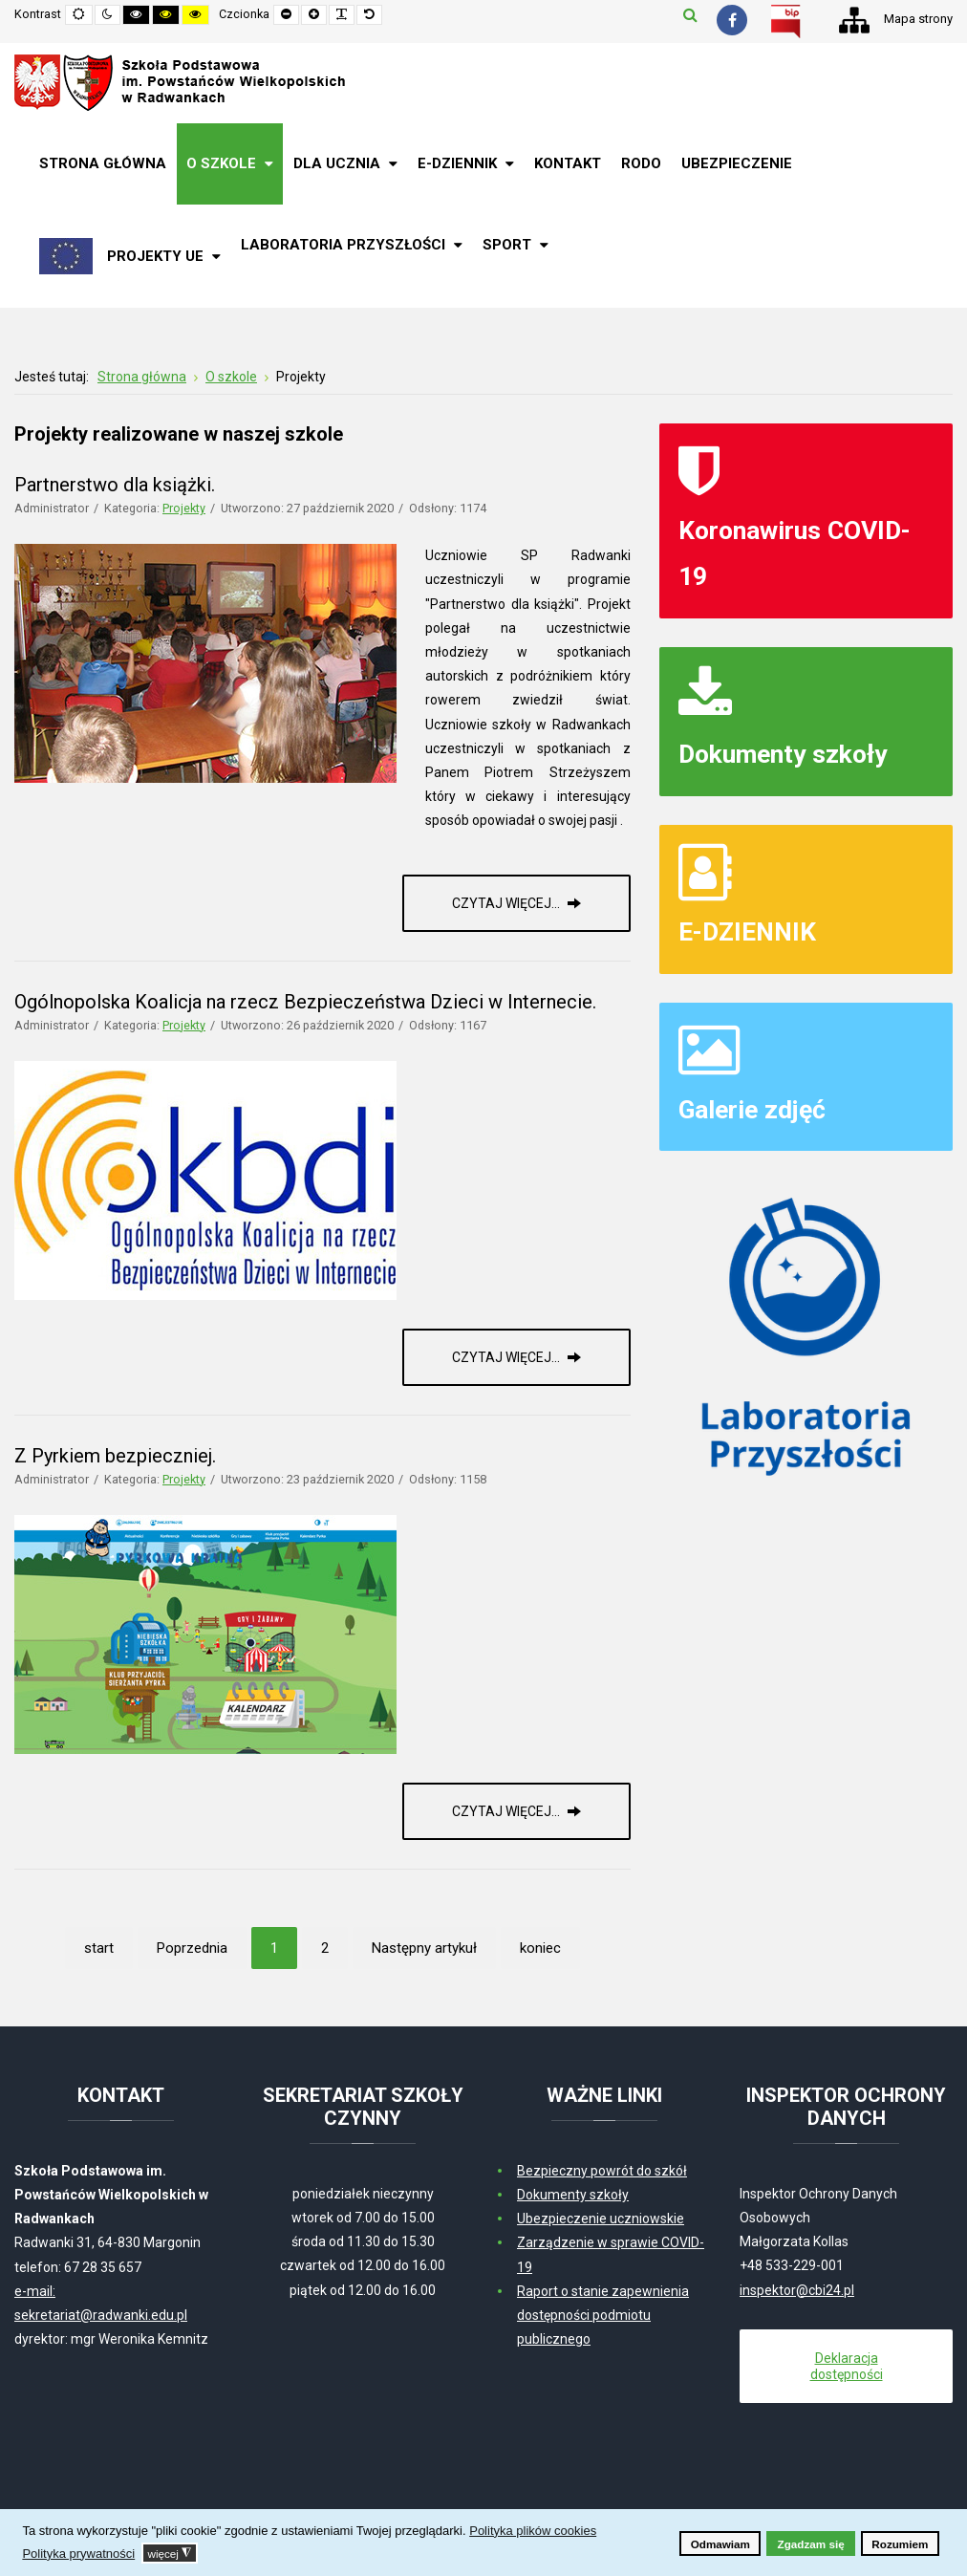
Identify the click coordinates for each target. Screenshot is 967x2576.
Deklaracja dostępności (846, 2366)
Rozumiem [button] (899, 2544)
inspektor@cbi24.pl (797, 2290)
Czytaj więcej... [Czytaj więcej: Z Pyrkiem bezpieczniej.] (507, 1811)
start (99, 1948)
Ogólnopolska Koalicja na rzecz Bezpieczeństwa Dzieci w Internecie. (305, 1001)
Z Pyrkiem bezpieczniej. (115, 1455)
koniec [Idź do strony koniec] (540, 1948)
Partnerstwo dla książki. (114, 484)
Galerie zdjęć (752, 1109)
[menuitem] (103, 164)
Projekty (183, 508)
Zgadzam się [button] (811, 2544)
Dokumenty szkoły (782, 753)
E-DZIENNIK (747, 931)
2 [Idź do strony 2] (325, 1948)
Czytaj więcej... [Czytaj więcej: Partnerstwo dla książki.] (507, 903)
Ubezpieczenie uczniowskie (600, 2218)
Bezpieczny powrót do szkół (602, 2170)
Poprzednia (192, 1948)
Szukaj (690, 14)
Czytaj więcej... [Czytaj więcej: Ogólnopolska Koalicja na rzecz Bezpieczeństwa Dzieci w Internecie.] (507, 1357)
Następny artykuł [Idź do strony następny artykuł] (424, 1948)
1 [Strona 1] (274, 1948)
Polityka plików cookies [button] (532, 2530)
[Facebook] (732, 20)
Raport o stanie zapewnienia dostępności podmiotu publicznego (603, 2315)
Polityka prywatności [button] (78, 2553)
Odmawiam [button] (720, 2544)
